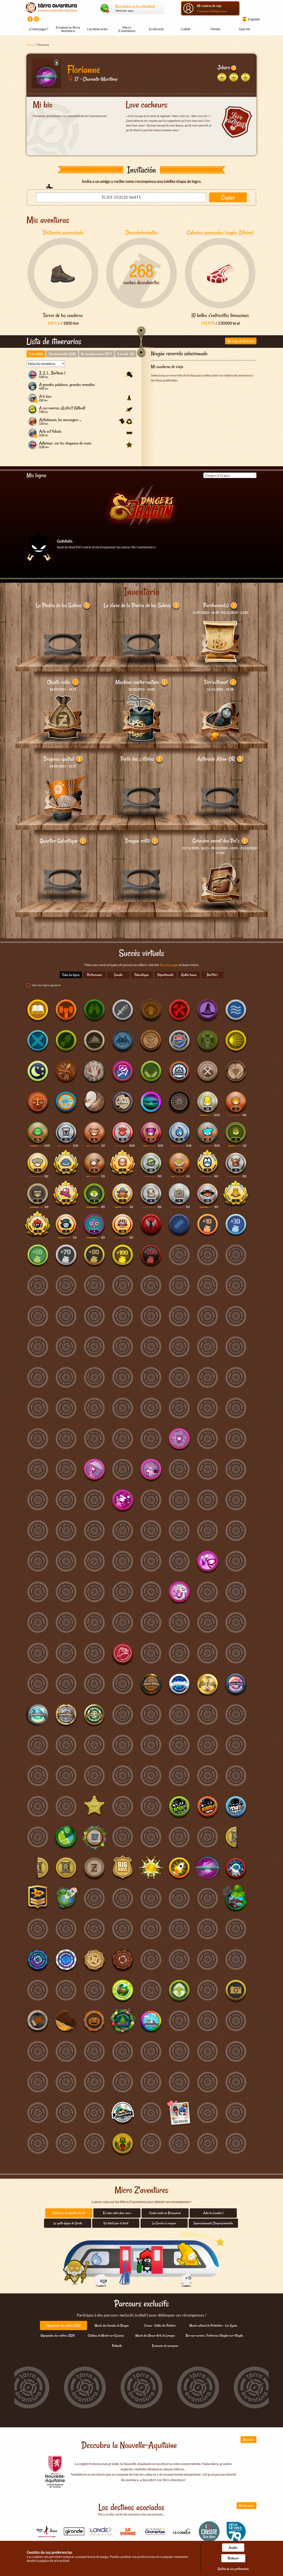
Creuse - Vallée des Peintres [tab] (160, 2325)
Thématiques (141, 974)
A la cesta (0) (125, 354)
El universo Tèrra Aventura (68, 29)
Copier (228, 197)
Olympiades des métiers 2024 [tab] (57, 2335)
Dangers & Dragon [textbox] (217, 475)
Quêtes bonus (189, 974)
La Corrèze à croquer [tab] (164, 2223)
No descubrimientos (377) (96, 354)
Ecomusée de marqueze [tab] (165, 2345)
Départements (165, 974)
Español (253, 19)
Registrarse (220, 11)
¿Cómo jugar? (38, 29)
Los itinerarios (97, 29)
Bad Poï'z (212, 974)
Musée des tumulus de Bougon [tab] (112, 2325)
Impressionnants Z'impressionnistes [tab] (213, 2223)
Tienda (215, 29)
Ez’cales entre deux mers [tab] (117, 2213)
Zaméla (118, 974)
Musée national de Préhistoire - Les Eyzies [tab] (213, 2325)
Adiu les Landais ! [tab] (213, 2213)
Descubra (248, 2439)
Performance (94, 974)
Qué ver (245, 29)
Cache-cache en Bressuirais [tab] (165, 2213)
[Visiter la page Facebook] (30, 19)
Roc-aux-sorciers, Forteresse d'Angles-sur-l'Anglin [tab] (214, 2335)
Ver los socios (246, 2505)
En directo (156, 29)
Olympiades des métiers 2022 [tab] (64, 2325)
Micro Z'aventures (126, 29)
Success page (169, 965)
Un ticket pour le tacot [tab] (116, 2223)
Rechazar (233, 2558)
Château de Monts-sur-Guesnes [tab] (106, 2335)
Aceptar (233, 2547)
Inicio (30, 44)
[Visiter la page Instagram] (36, 19)
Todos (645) (36, 354)
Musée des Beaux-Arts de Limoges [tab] (155, 2335)
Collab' (186, 29)
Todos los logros (71, 974)
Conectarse (204, 11)
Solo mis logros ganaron (46, 985)
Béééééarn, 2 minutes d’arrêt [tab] (68, 2213)
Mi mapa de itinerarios (240, 341)
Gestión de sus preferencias (233, 2568)
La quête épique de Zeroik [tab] (67, 2223)
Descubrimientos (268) (62, 354)
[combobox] (229, 475)
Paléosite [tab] (117, 2345)
